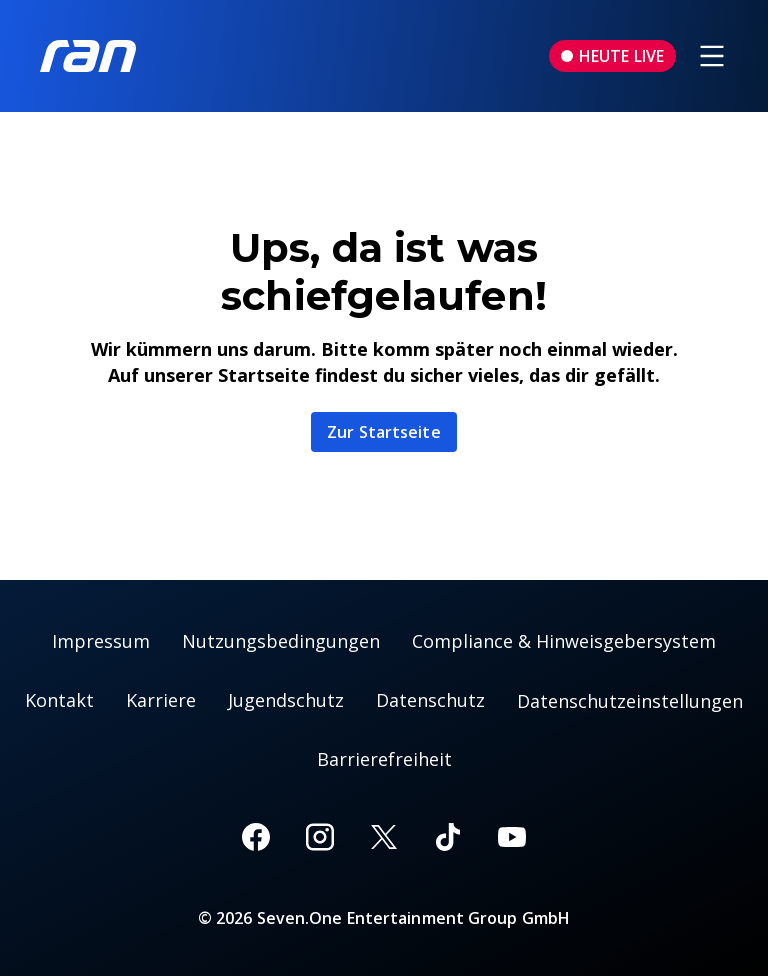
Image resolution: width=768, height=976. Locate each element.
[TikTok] (448, 837)
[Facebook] (256, 837)
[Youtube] (512, 837)
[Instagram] (320, 837)
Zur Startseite (383, 432)
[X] (384, 837)
